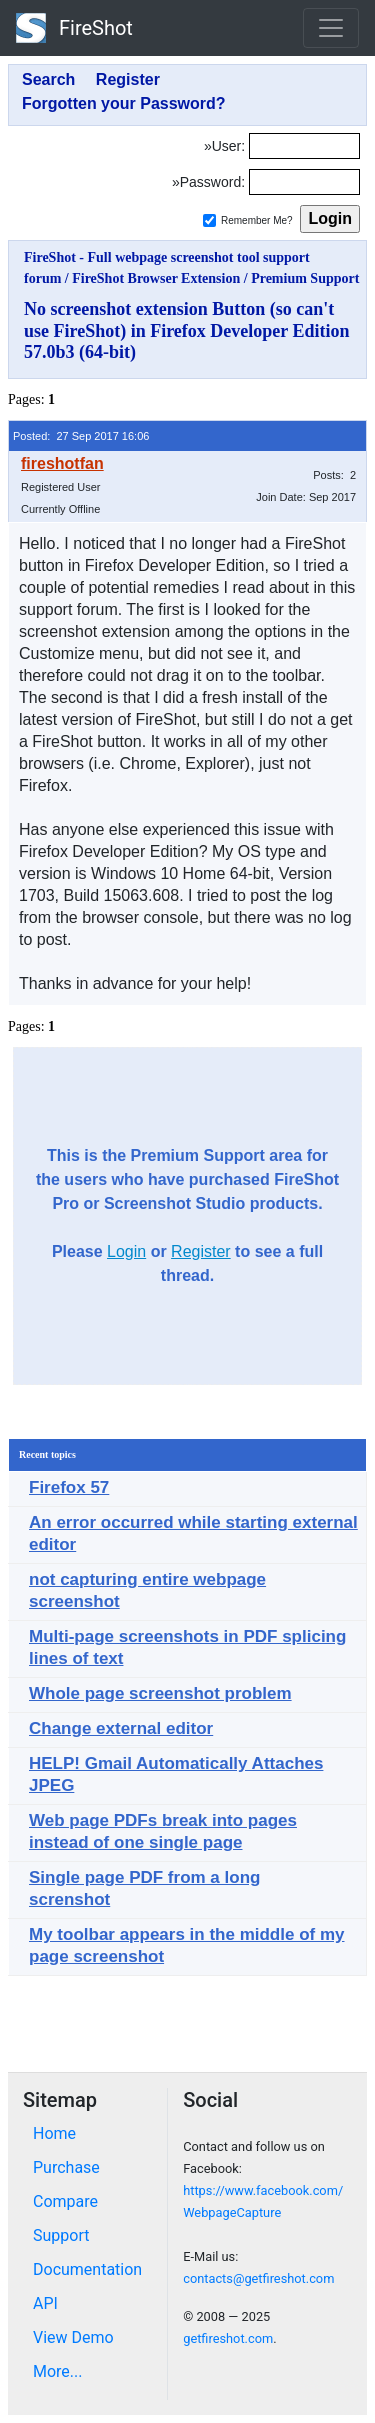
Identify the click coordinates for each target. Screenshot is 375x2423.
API (45, 2303)
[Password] (304, 182)
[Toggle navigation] (331, 28)
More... (58, 2371)
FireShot (74, 28)
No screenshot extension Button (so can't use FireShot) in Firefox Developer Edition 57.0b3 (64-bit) (187, 330)
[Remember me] (209, 220)
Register (201, 1251)
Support (61, 2235)
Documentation (87, 2269)
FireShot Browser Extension (156, 278)
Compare (65, 2201)
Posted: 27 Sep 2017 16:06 (81, 436)
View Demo (73, 2337)
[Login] (304, 146)
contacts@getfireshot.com (258, 2278)
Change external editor (121, 1728)
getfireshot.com (228, 2338)
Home (54, 2133)
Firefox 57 (69, 1487)
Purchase (66, 2167)
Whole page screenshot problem (160, 1693)
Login (126, 1251)
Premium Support (305, 278)
